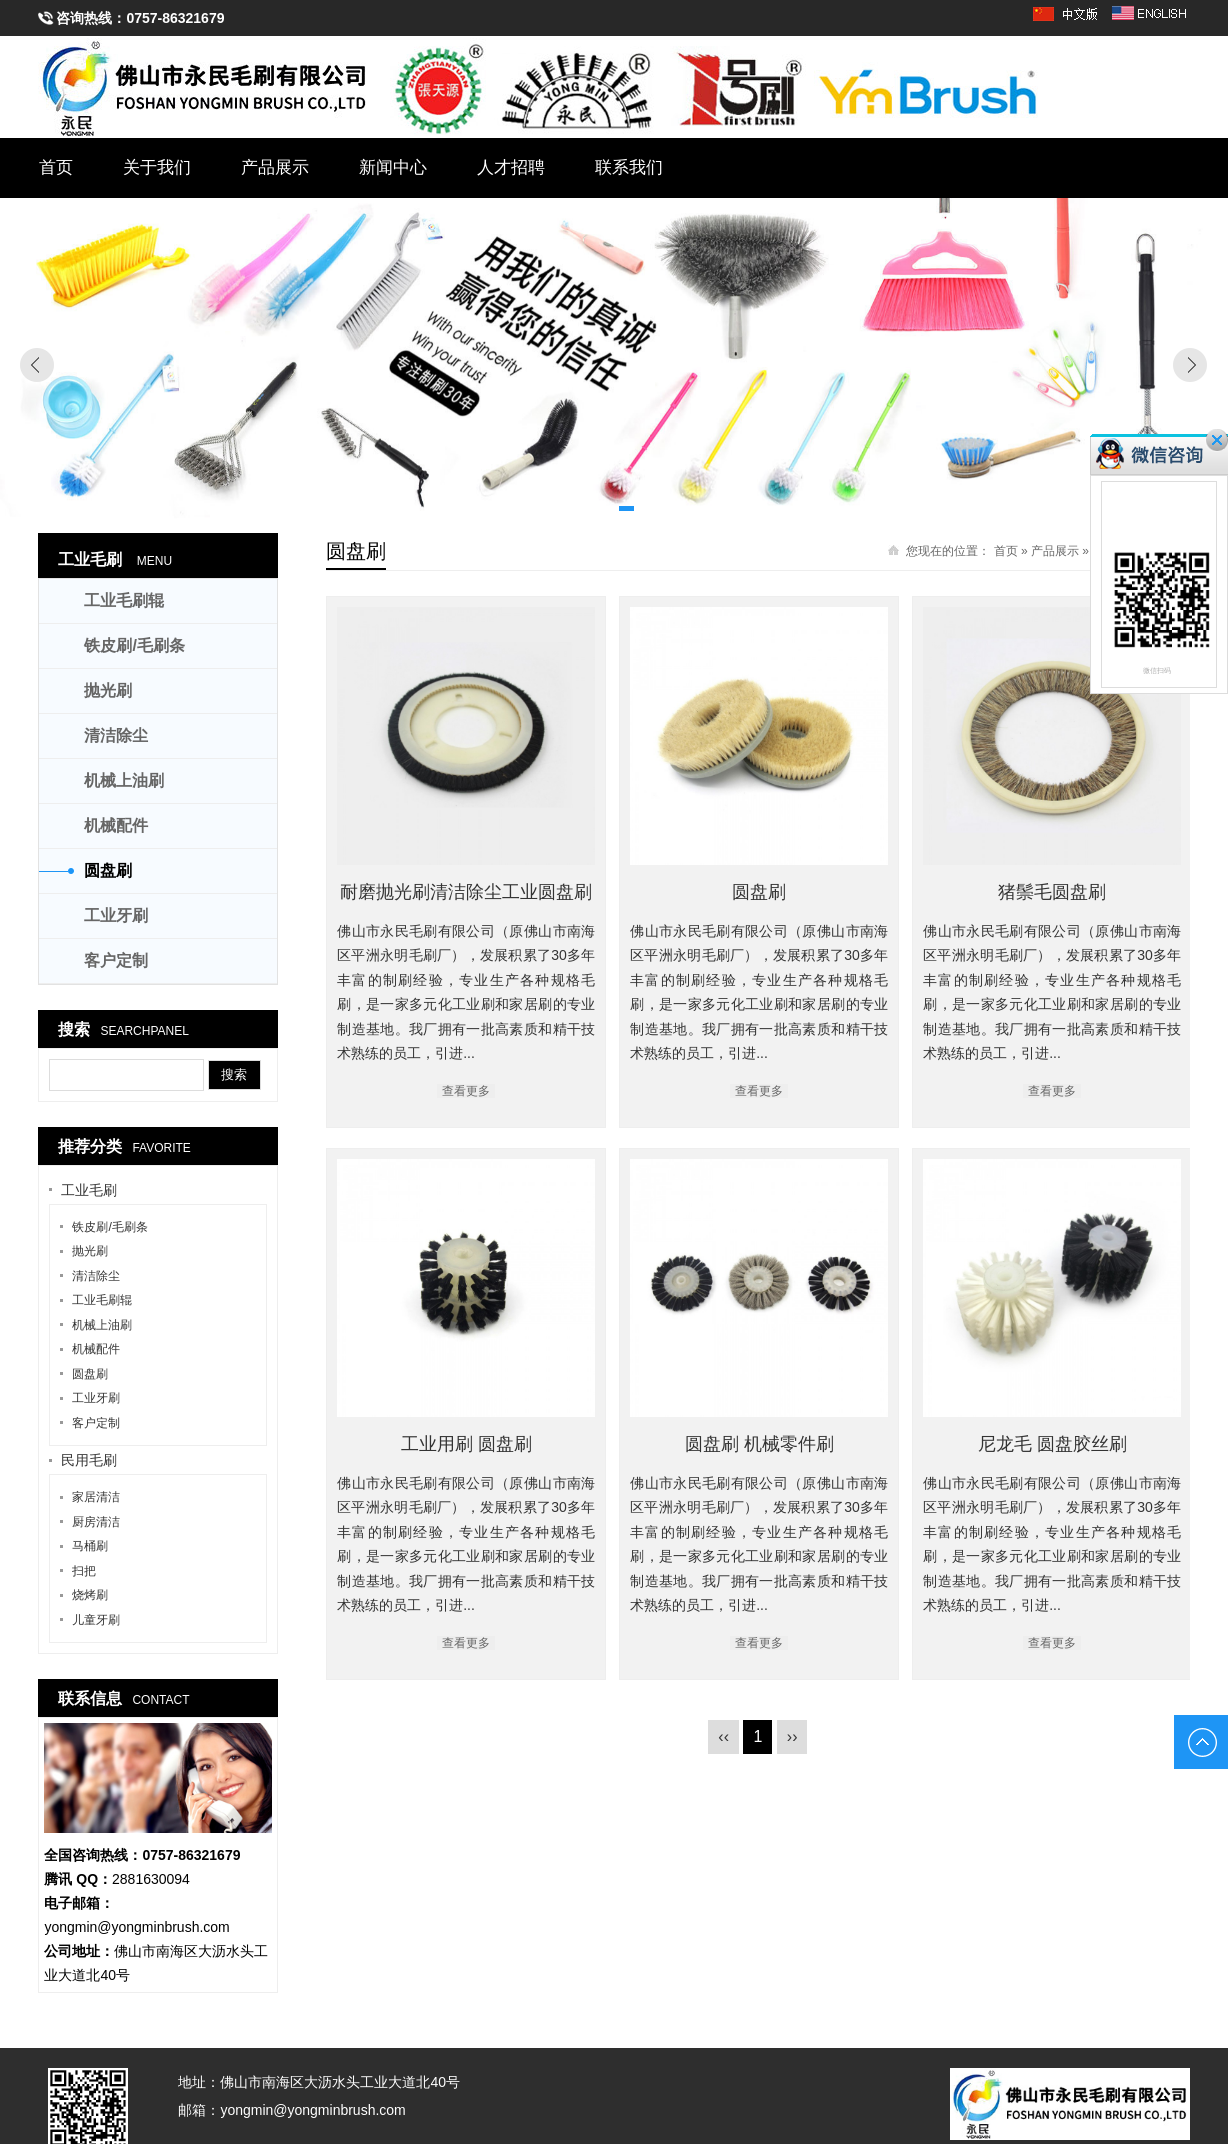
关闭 (1217, 440)
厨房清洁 (96, 1522)
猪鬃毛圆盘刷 (1053, 892)
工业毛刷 (90, 559)
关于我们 (157, 167)
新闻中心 (393, 167)
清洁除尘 (116, 735)
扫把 (84, 1571)
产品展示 (275, 167)
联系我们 (629, 167)
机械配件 (116, 825)
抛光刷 (108, 690)
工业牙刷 (116, 915)
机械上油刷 (124, 780)
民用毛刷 (89, 1460)
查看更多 (466, 1091)
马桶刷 (90, 1546)
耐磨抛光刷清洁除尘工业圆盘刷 (466, 892)
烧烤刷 (90, 1595)
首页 (56, 167)
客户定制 (116, 960)
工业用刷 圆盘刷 (524, 1439)
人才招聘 (511, 167)
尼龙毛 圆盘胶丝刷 (936, 1443)
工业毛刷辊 (124, 600)
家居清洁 (96, 1497)
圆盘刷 (760, 892)
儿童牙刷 (96, 1620)
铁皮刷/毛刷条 (134, 645)
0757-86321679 (175, 18)
